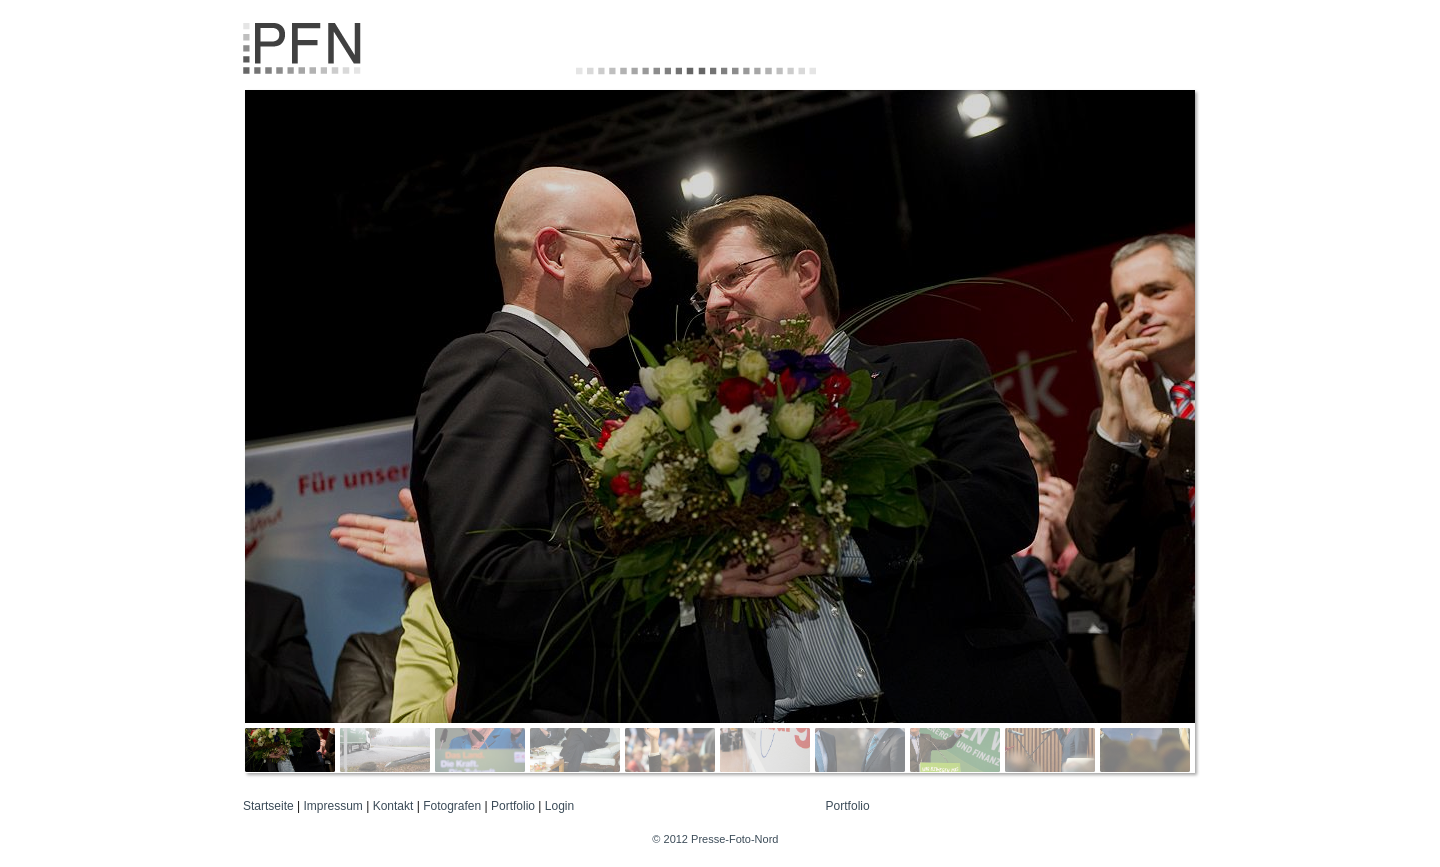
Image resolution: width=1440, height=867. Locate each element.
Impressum (333, 806)
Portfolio (513, 806)
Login (559, 806)
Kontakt (393, 806)
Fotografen (452, 806)
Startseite (268, 806)
